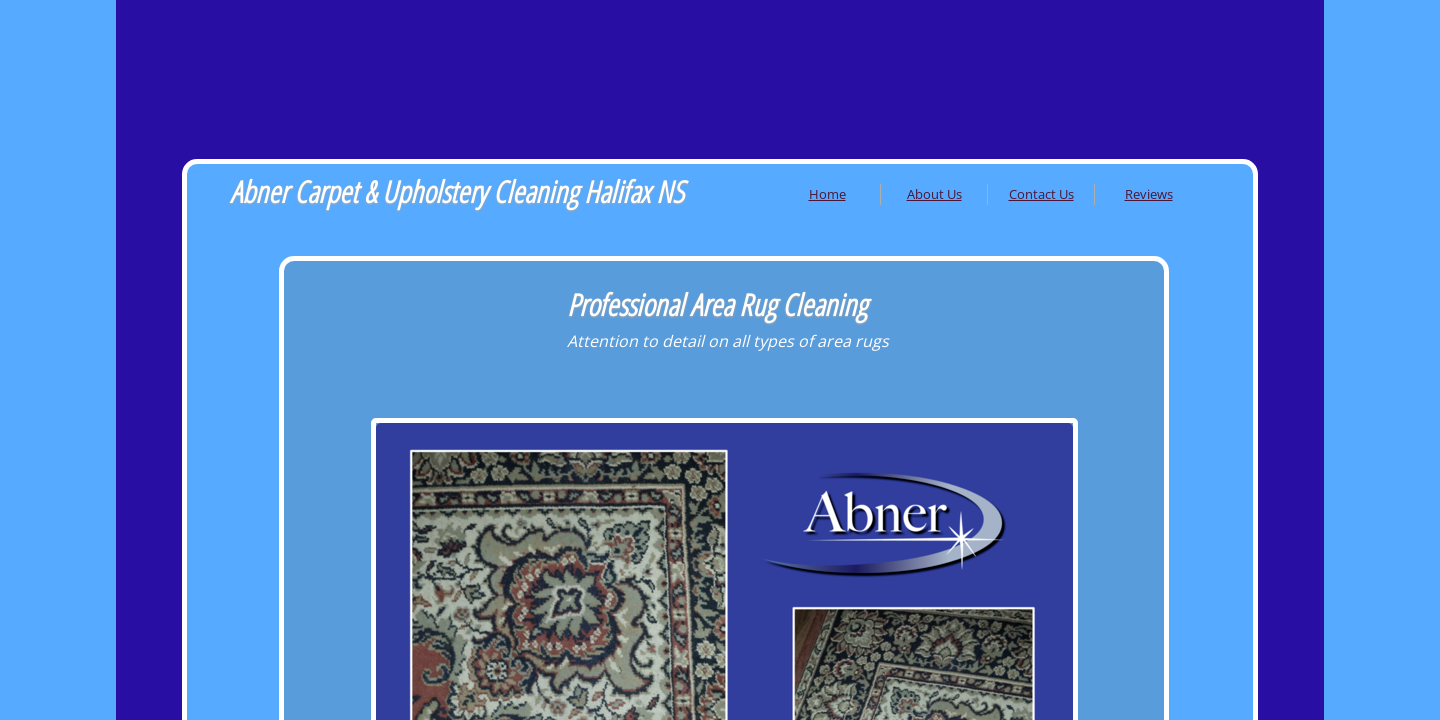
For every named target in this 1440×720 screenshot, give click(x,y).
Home (827, 194)
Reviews (1149, 194)
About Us (934, 194)
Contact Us (1041, 194)
